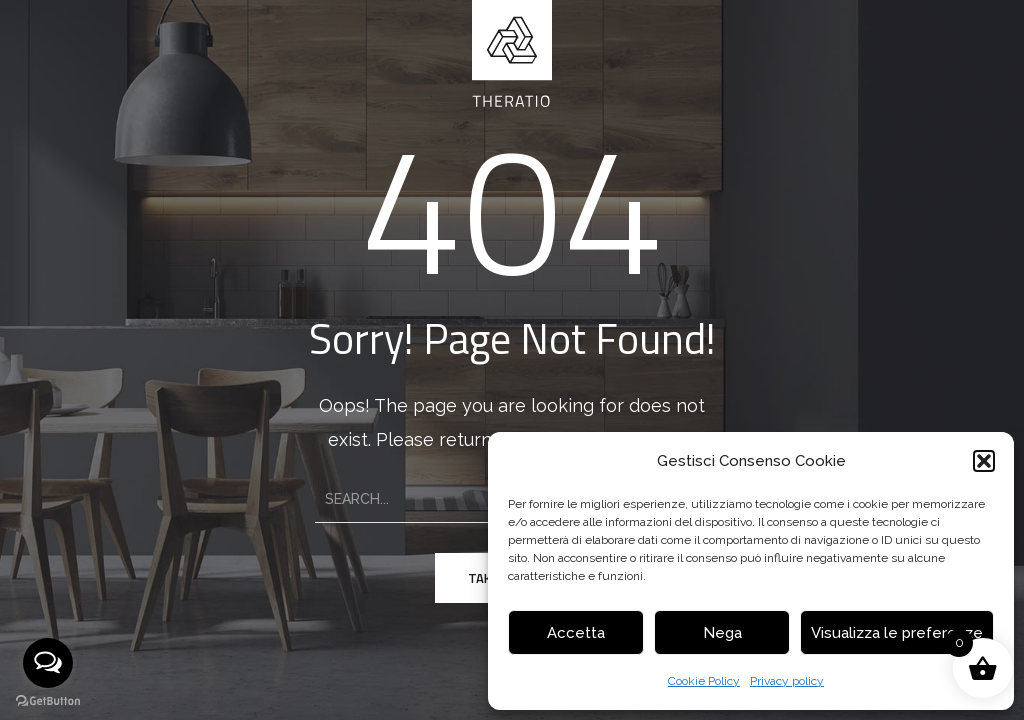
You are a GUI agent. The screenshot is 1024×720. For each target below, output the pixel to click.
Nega (722, 633)
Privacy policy (787, 681)
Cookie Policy (704, 681)
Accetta (576, 633)
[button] (984, 461)
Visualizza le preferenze (897, 633)
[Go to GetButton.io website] (48, 700)
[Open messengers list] (48, 663)
